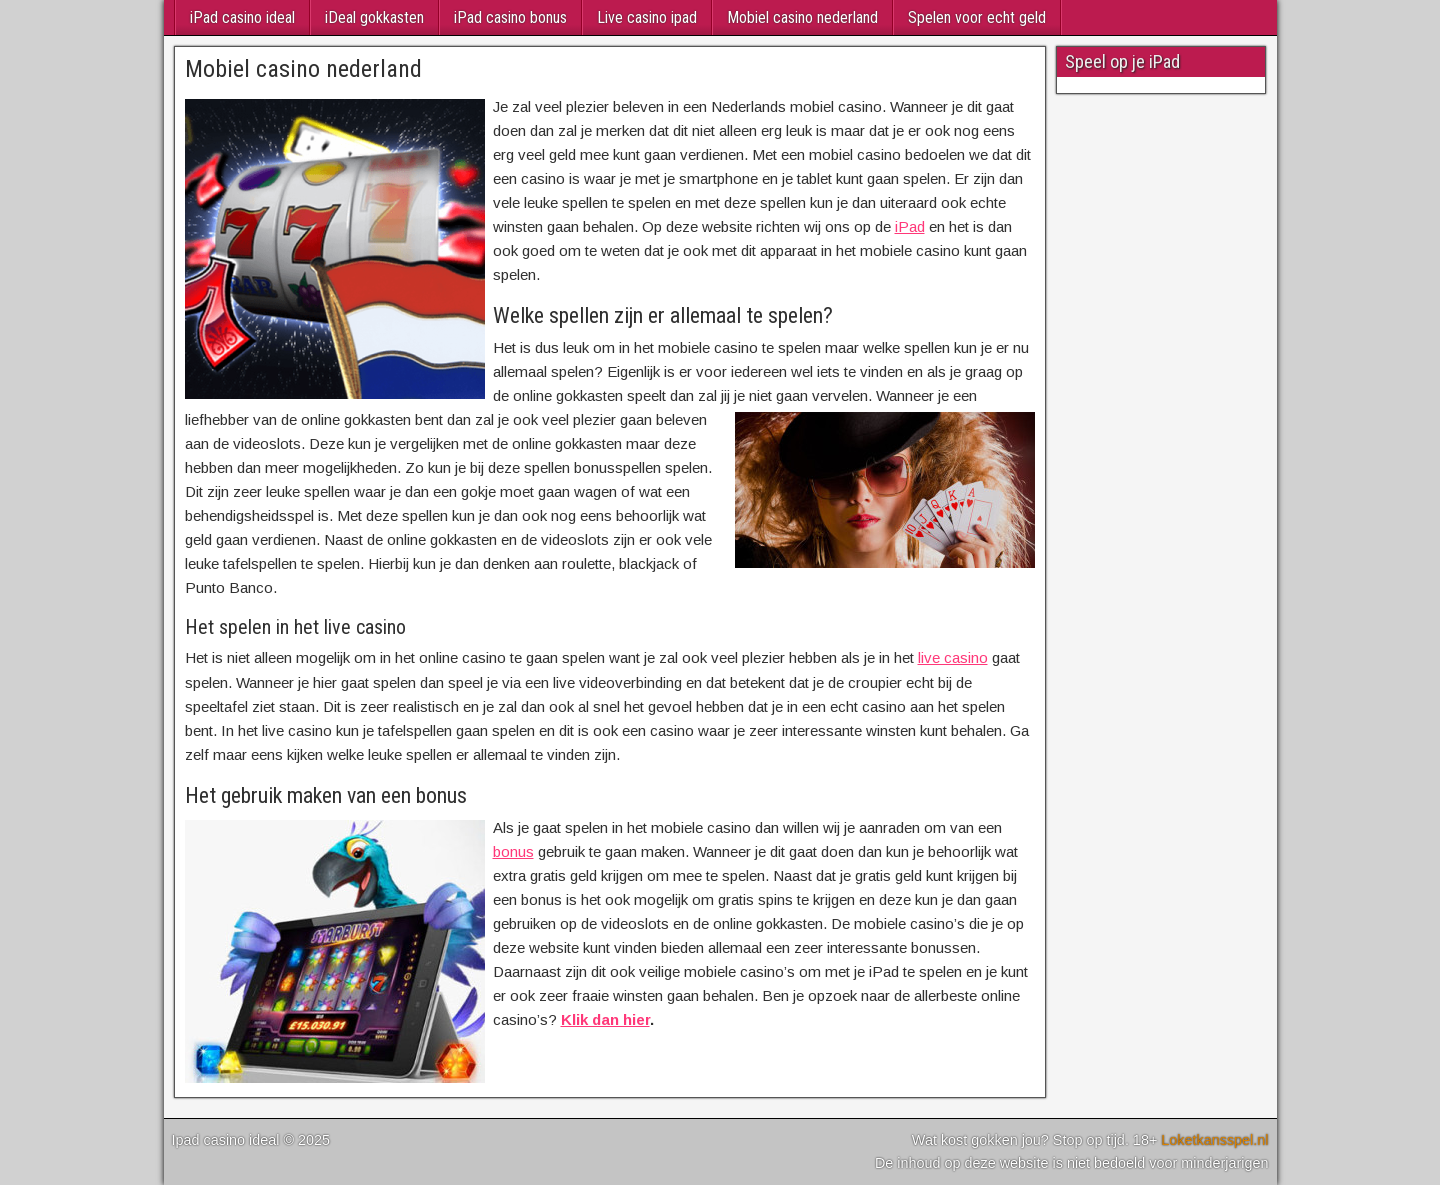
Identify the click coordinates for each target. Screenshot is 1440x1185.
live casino (953, 657)
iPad (910, 226)
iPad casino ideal (242, 17)
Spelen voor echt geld (977, 17)
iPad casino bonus (510, 17)
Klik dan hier (605, 1019)
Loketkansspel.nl (1214, 1140)
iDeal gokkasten (374, 17)
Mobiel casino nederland (802, 17)
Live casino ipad (647, 17)
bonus (513, 851)
